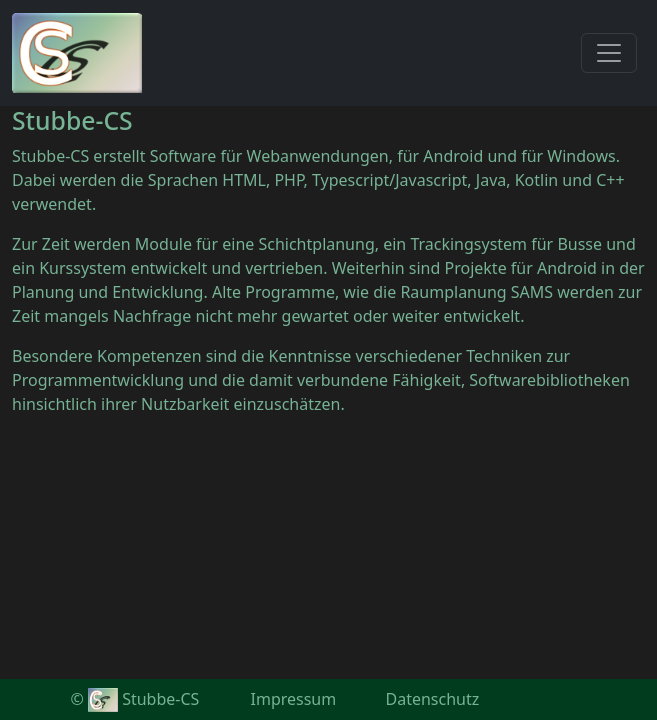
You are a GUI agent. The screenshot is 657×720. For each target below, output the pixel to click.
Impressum (294, 699)
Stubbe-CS (143, 699)
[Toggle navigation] (609, 53)
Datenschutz (433, 699)
